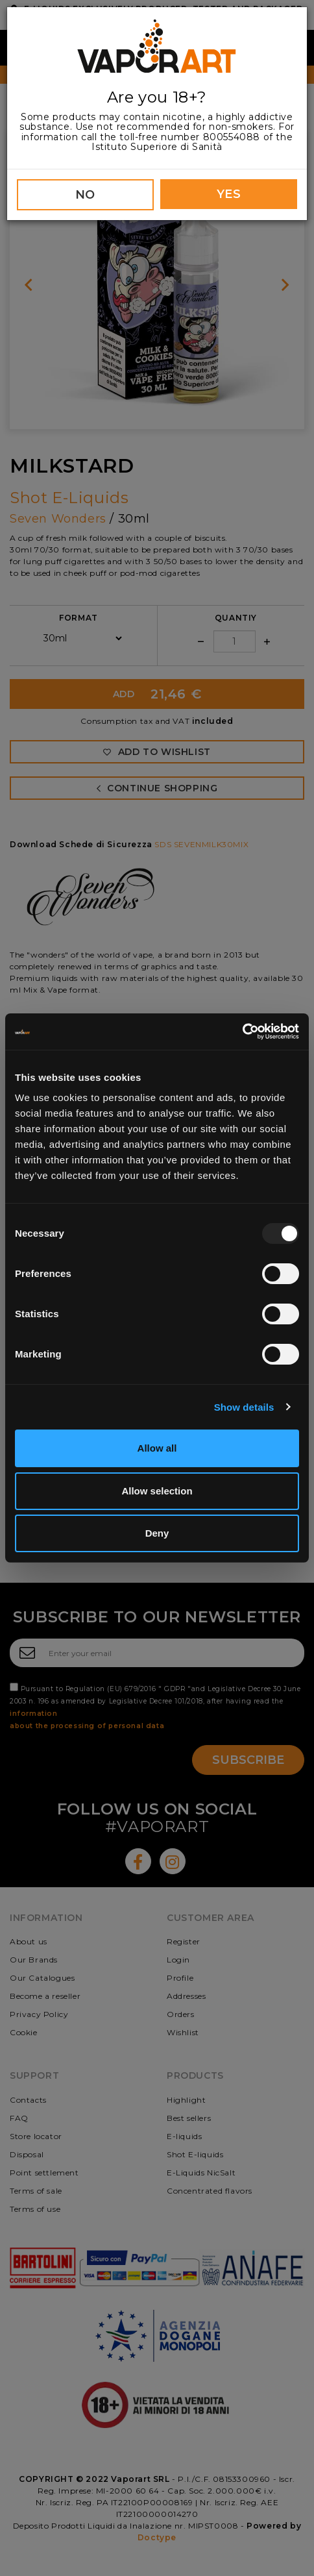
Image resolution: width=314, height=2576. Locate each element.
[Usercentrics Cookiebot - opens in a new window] (242, 1031)
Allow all (157, 1448)
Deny (157, 1533)
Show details (244, 1407)
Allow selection (156, 1490)
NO (85, 195)
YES (229, 194)
